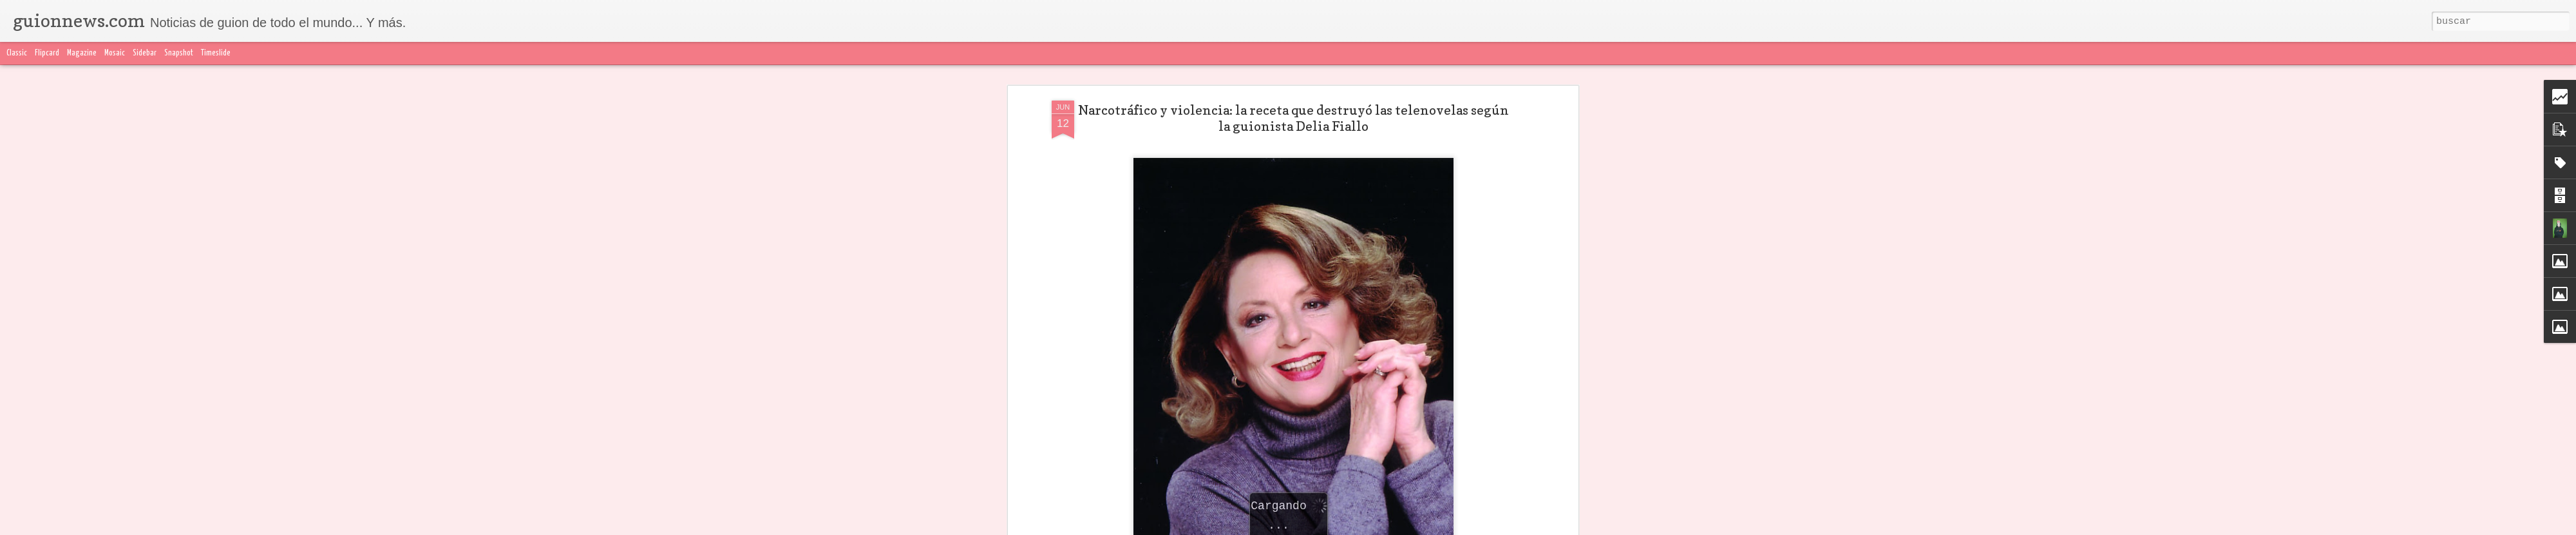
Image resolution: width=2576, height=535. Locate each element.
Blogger (1543, 527)
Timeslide (216, 53)
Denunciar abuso (1591, 527)
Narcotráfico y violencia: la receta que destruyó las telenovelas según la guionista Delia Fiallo (1293, 67)
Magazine (82, 53)
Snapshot (178, 53)
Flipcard (47, 53)
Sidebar (144, 53)
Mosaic (114, 53)
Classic (16, 53)
